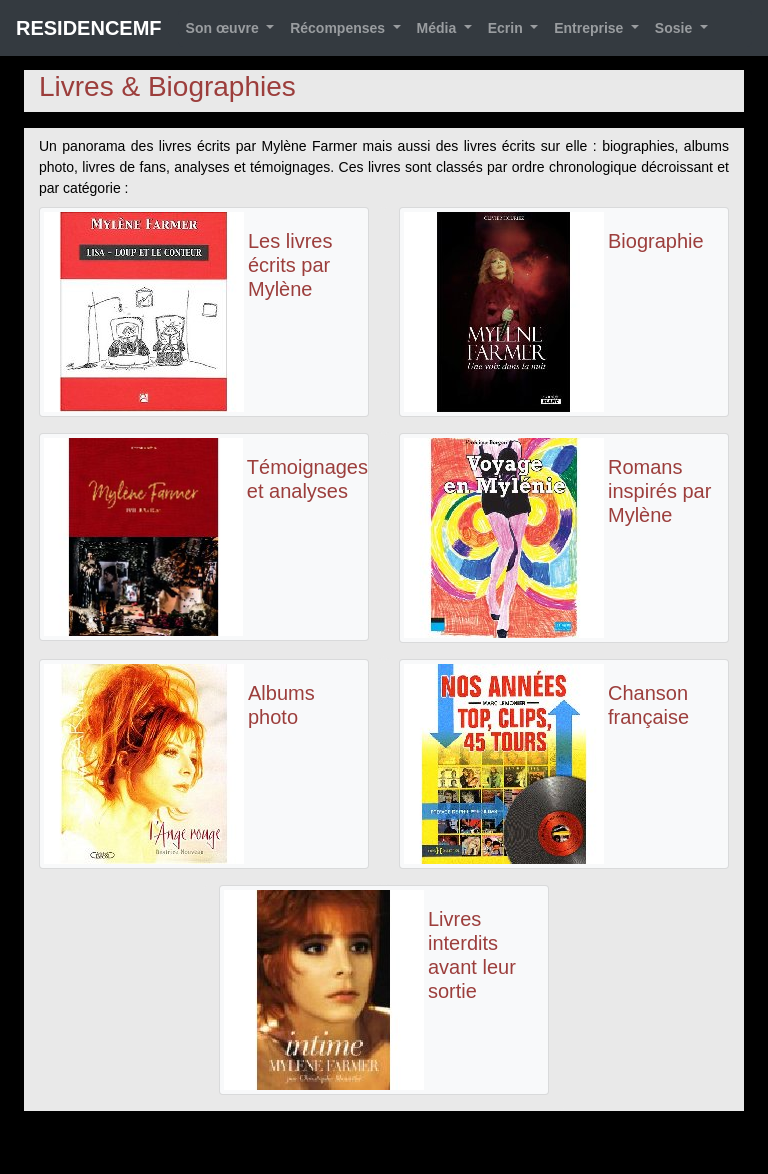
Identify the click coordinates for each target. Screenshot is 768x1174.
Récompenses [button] (339, 28)
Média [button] (439, 28)
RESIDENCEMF (89, 28)
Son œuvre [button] (224, 28)
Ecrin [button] (507, 28)
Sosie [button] (675, 28)
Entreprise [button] (590, 28)
